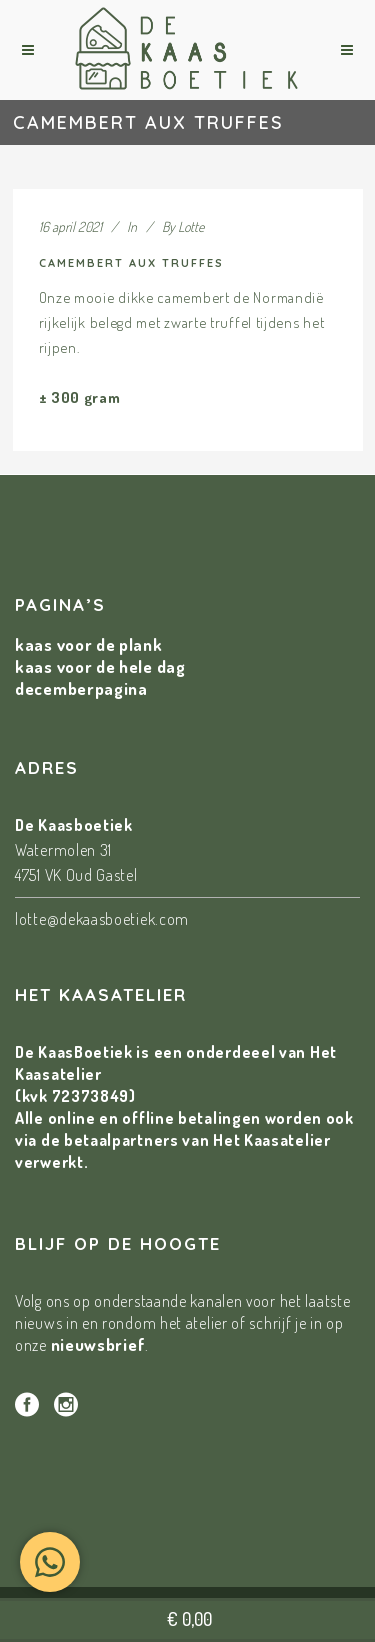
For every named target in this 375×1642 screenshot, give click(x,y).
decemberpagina (81, 688)
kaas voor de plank (89, 644)
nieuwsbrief (98, 1344)
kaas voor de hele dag (100, 666)
